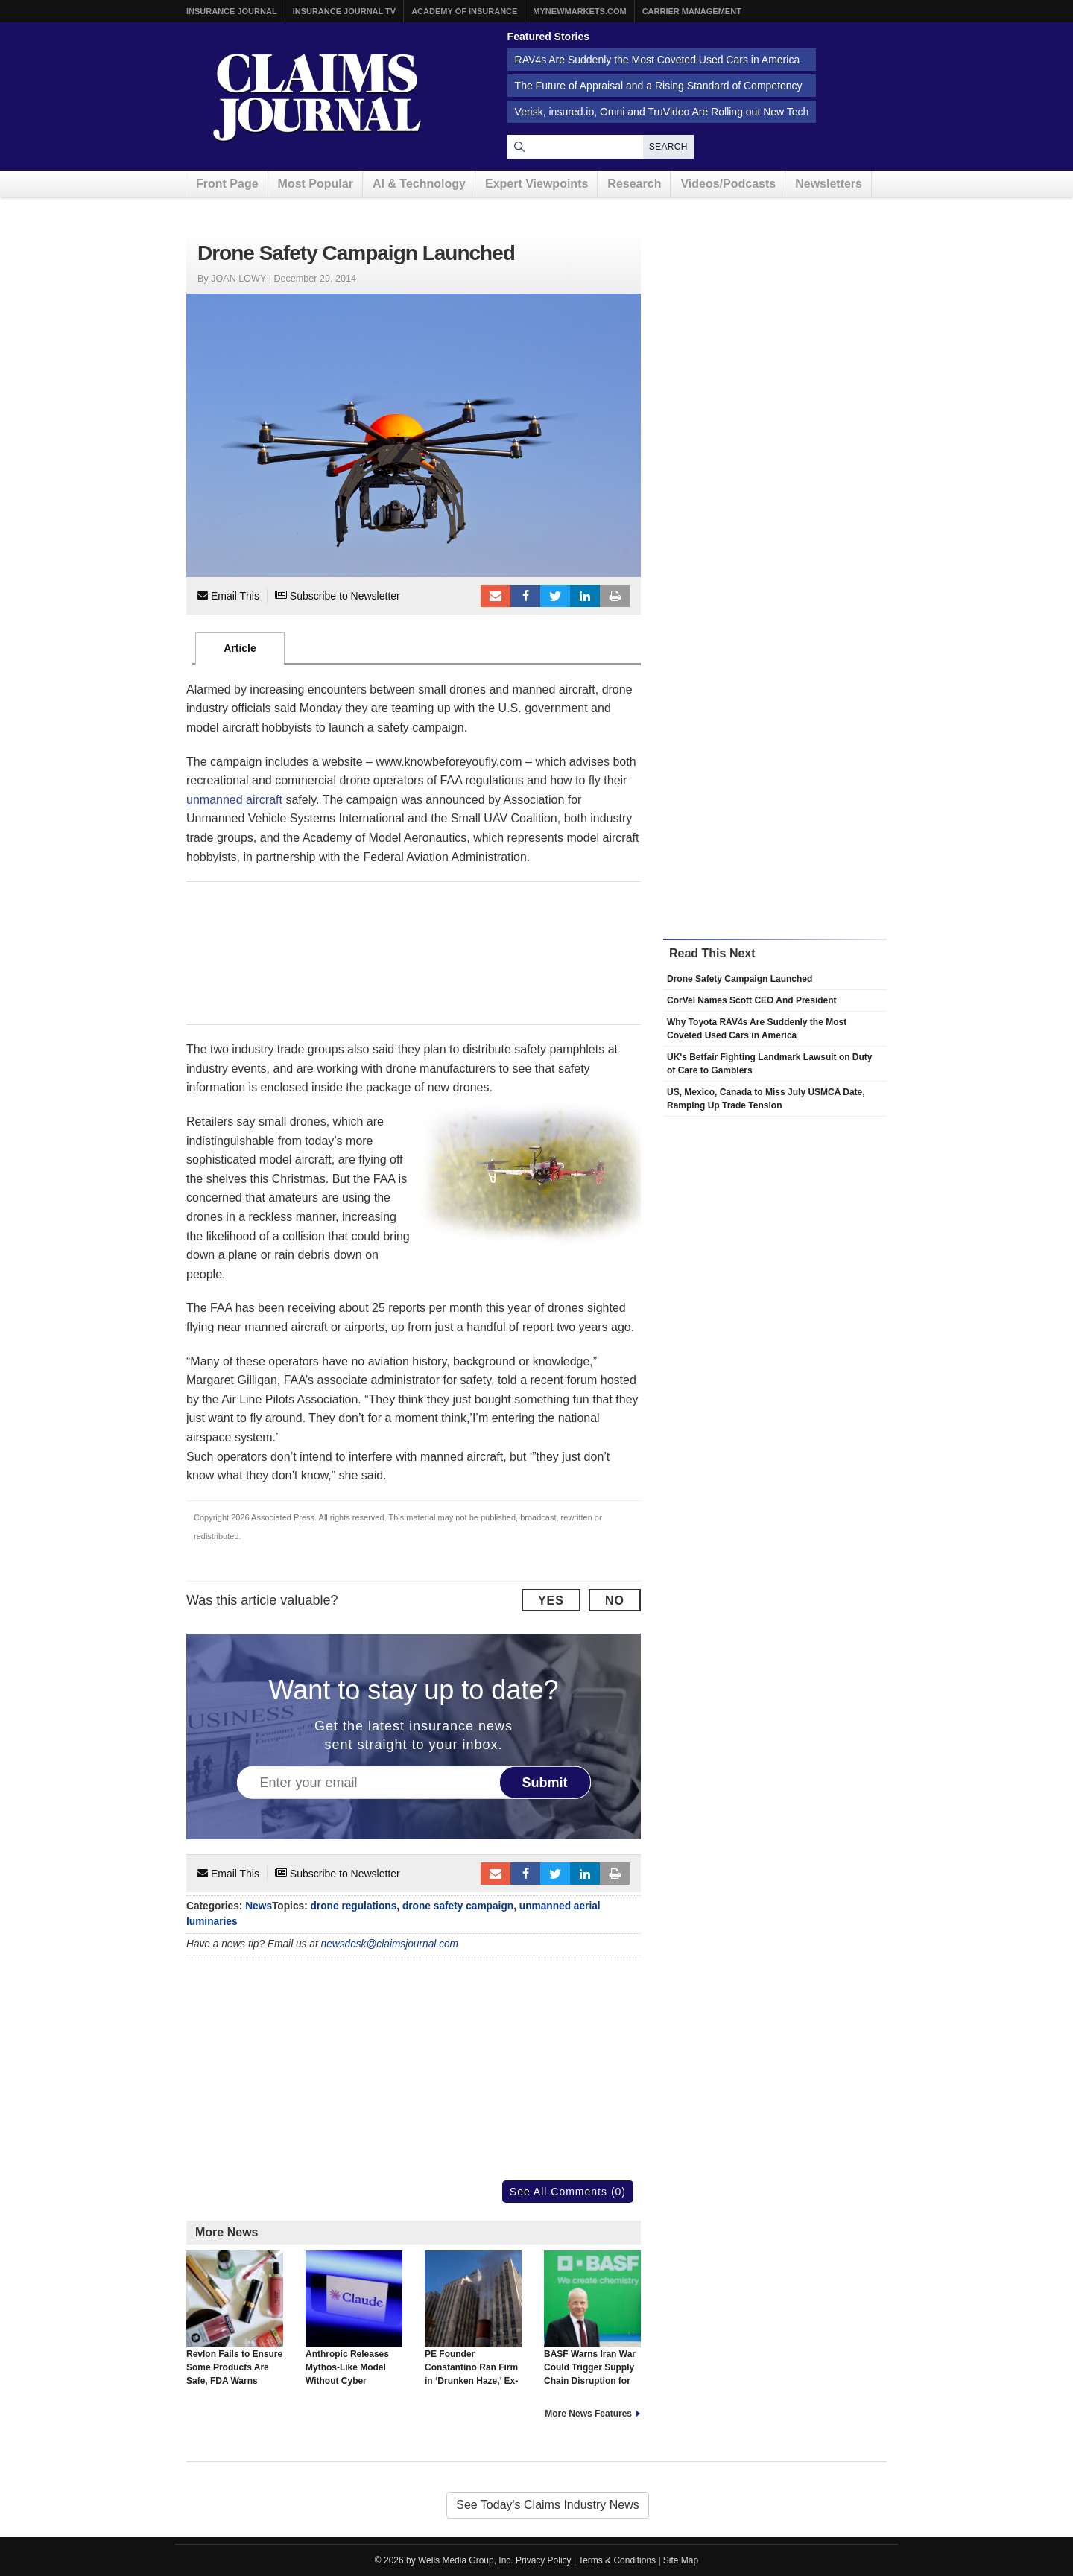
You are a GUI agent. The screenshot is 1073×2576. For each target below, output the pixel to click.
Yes (551, 1600)
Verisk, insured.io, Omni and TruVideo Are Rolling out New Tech (662, 112)
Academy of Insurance (464, 11)
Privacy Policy (544, 2560)
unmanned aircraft (234, 799)
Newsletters (828, 183)
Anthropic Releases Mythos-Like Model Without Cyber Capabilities (354, 2324)
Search (668, 147)
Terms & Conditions (617, 2560)
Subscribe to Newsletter (337, 596)
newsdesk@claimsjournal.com (390, 1944)
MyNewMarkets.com (579, 11)
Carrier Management (691, 11)
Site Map (680, 2560)
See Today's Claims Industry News (547, 2505)
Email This (228, 596)
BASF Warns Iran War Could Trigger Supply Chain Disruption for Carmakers (592, 2324)
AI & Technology (419, 183)
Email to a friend (495, 596)
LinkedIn (585, 596)
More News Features (588, 2413)
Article (240, 648)
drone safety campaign (457, 1906)
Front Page (227, 183)
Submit (545, 1782)
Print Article (615, 596)
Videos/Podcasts (728, 183)
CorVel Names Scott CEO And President (752, 1000)
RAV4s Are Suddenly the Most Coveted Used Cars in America (657, 60)
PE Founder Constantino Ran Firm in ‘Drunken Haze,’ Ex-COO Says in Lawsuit (473, 2324)
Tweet (555, 596)
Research (634, 183)
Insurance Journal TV (344, 11)
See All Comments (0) (568, 2192)
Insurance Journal (231, 11)
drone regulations (354, 1906)
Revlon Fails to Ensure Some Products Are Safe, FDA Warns (234, 2318)
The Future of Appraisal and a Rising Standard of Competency (659, 86)
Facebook (525, 596)
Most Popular (315, 183)
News (258, 1906)
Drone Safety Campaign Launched (739, 979)
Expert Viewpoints (536, 183)
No (614, 1600)
